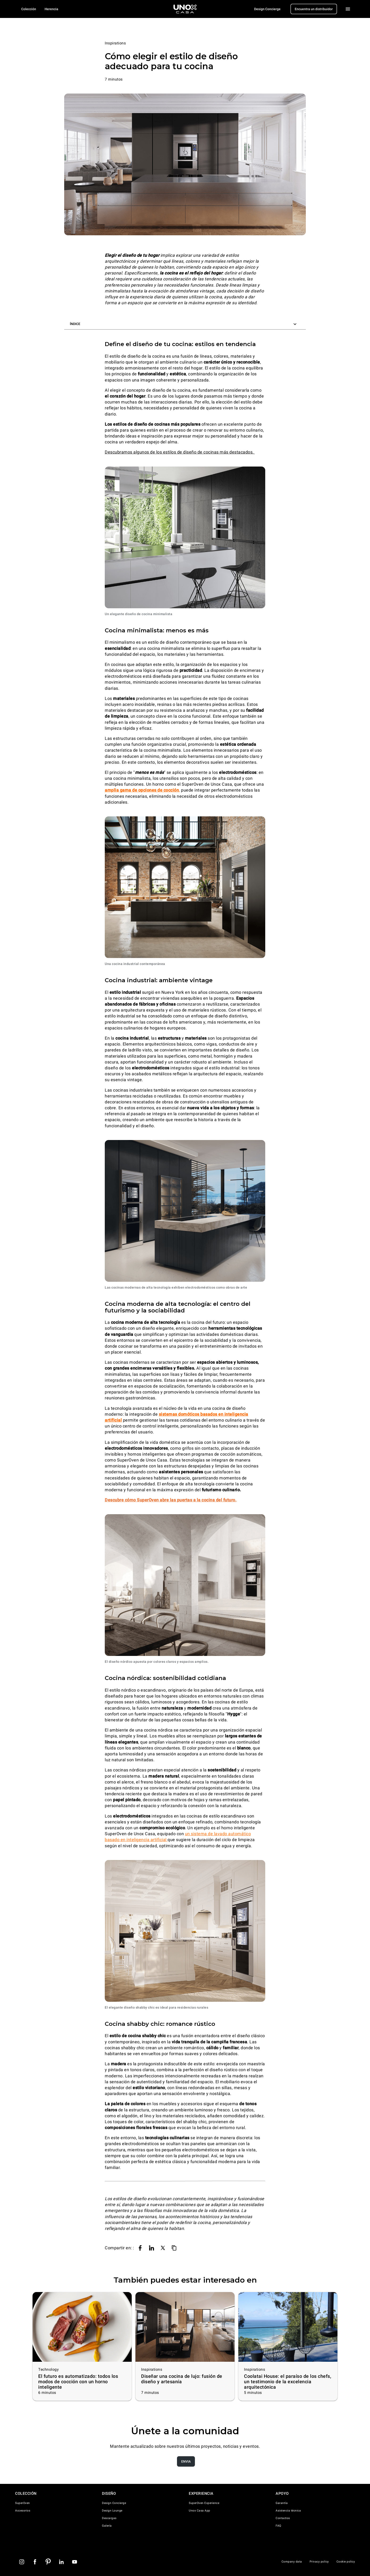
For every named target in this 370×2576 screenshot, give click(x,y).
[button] (185, 323)
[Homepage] (185, 9)
